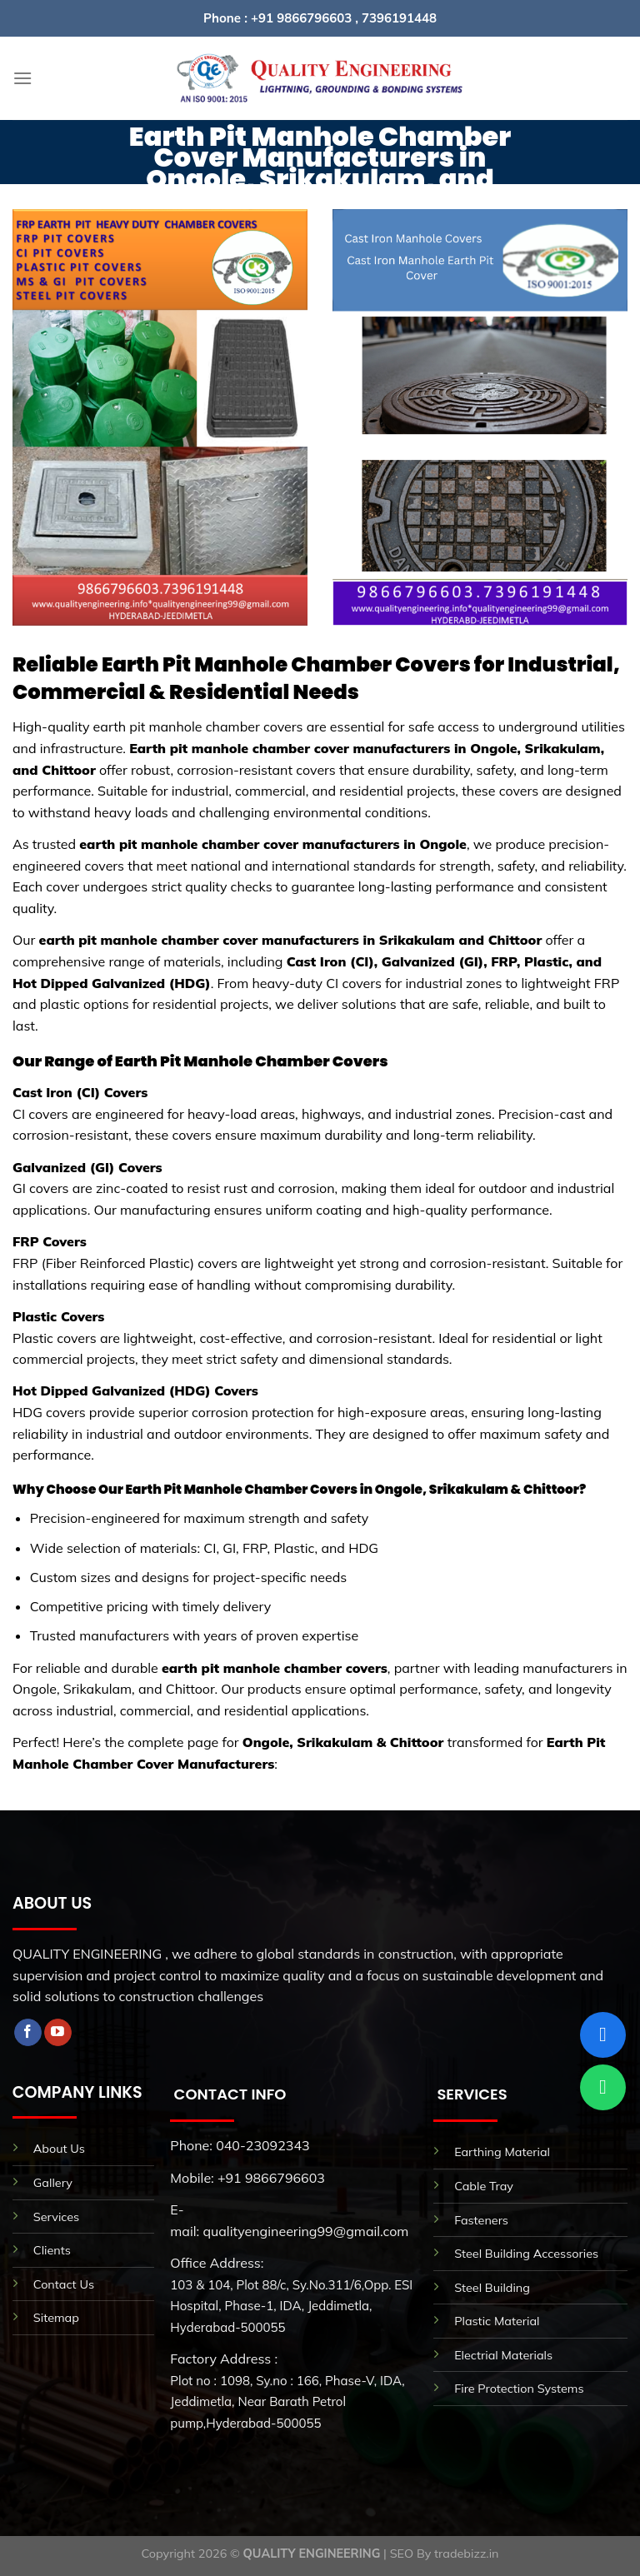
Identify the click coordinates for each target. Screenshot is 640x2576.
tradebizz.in (466, 2553)
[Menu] (22, 77)
